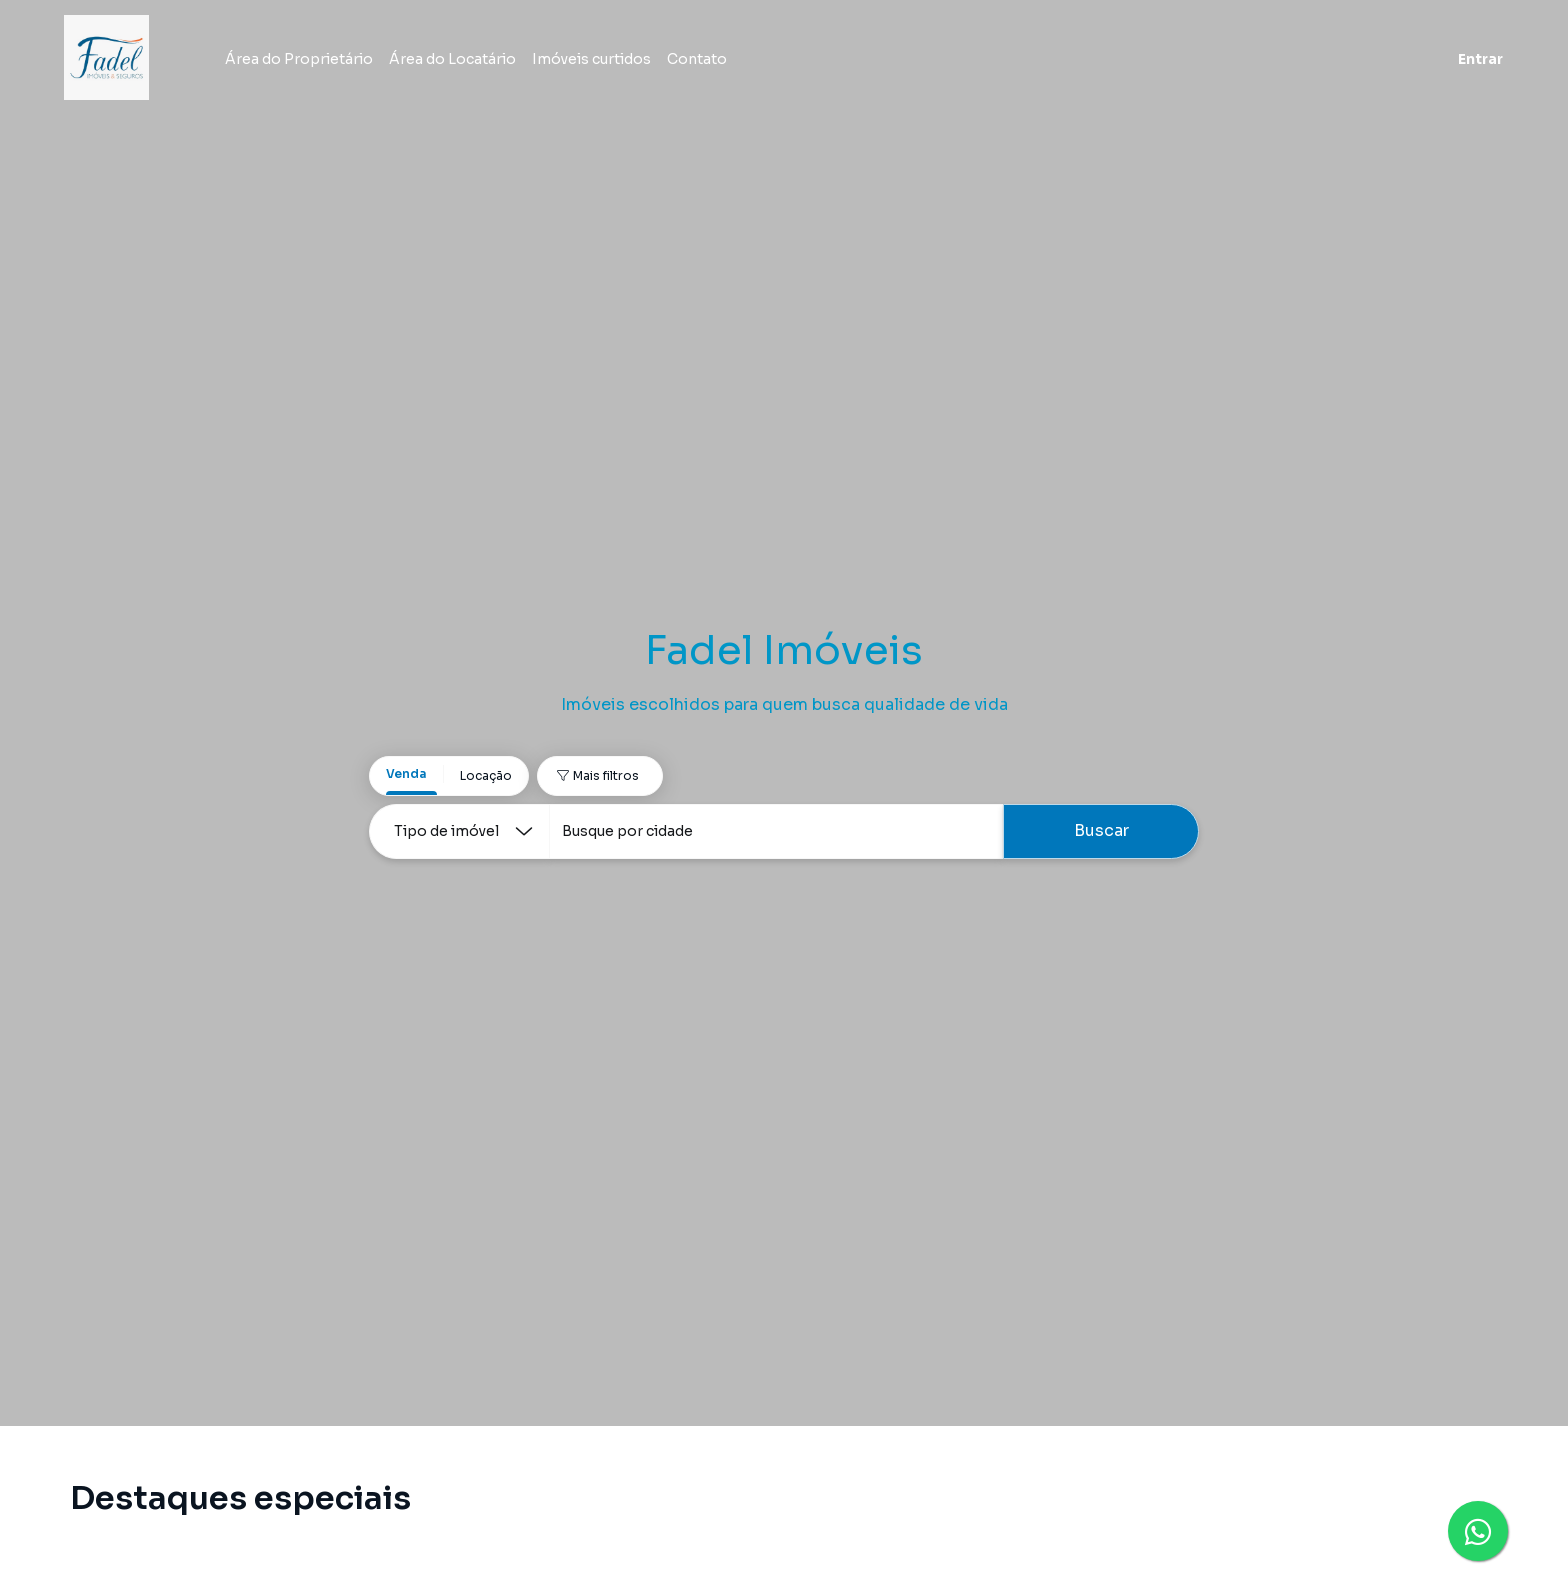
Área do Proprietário (315, 62)
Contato (713, 62)
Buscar (1101, 830)
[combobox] (776, 831)
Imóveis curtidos (607, 62)
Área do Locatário (468, 62)
